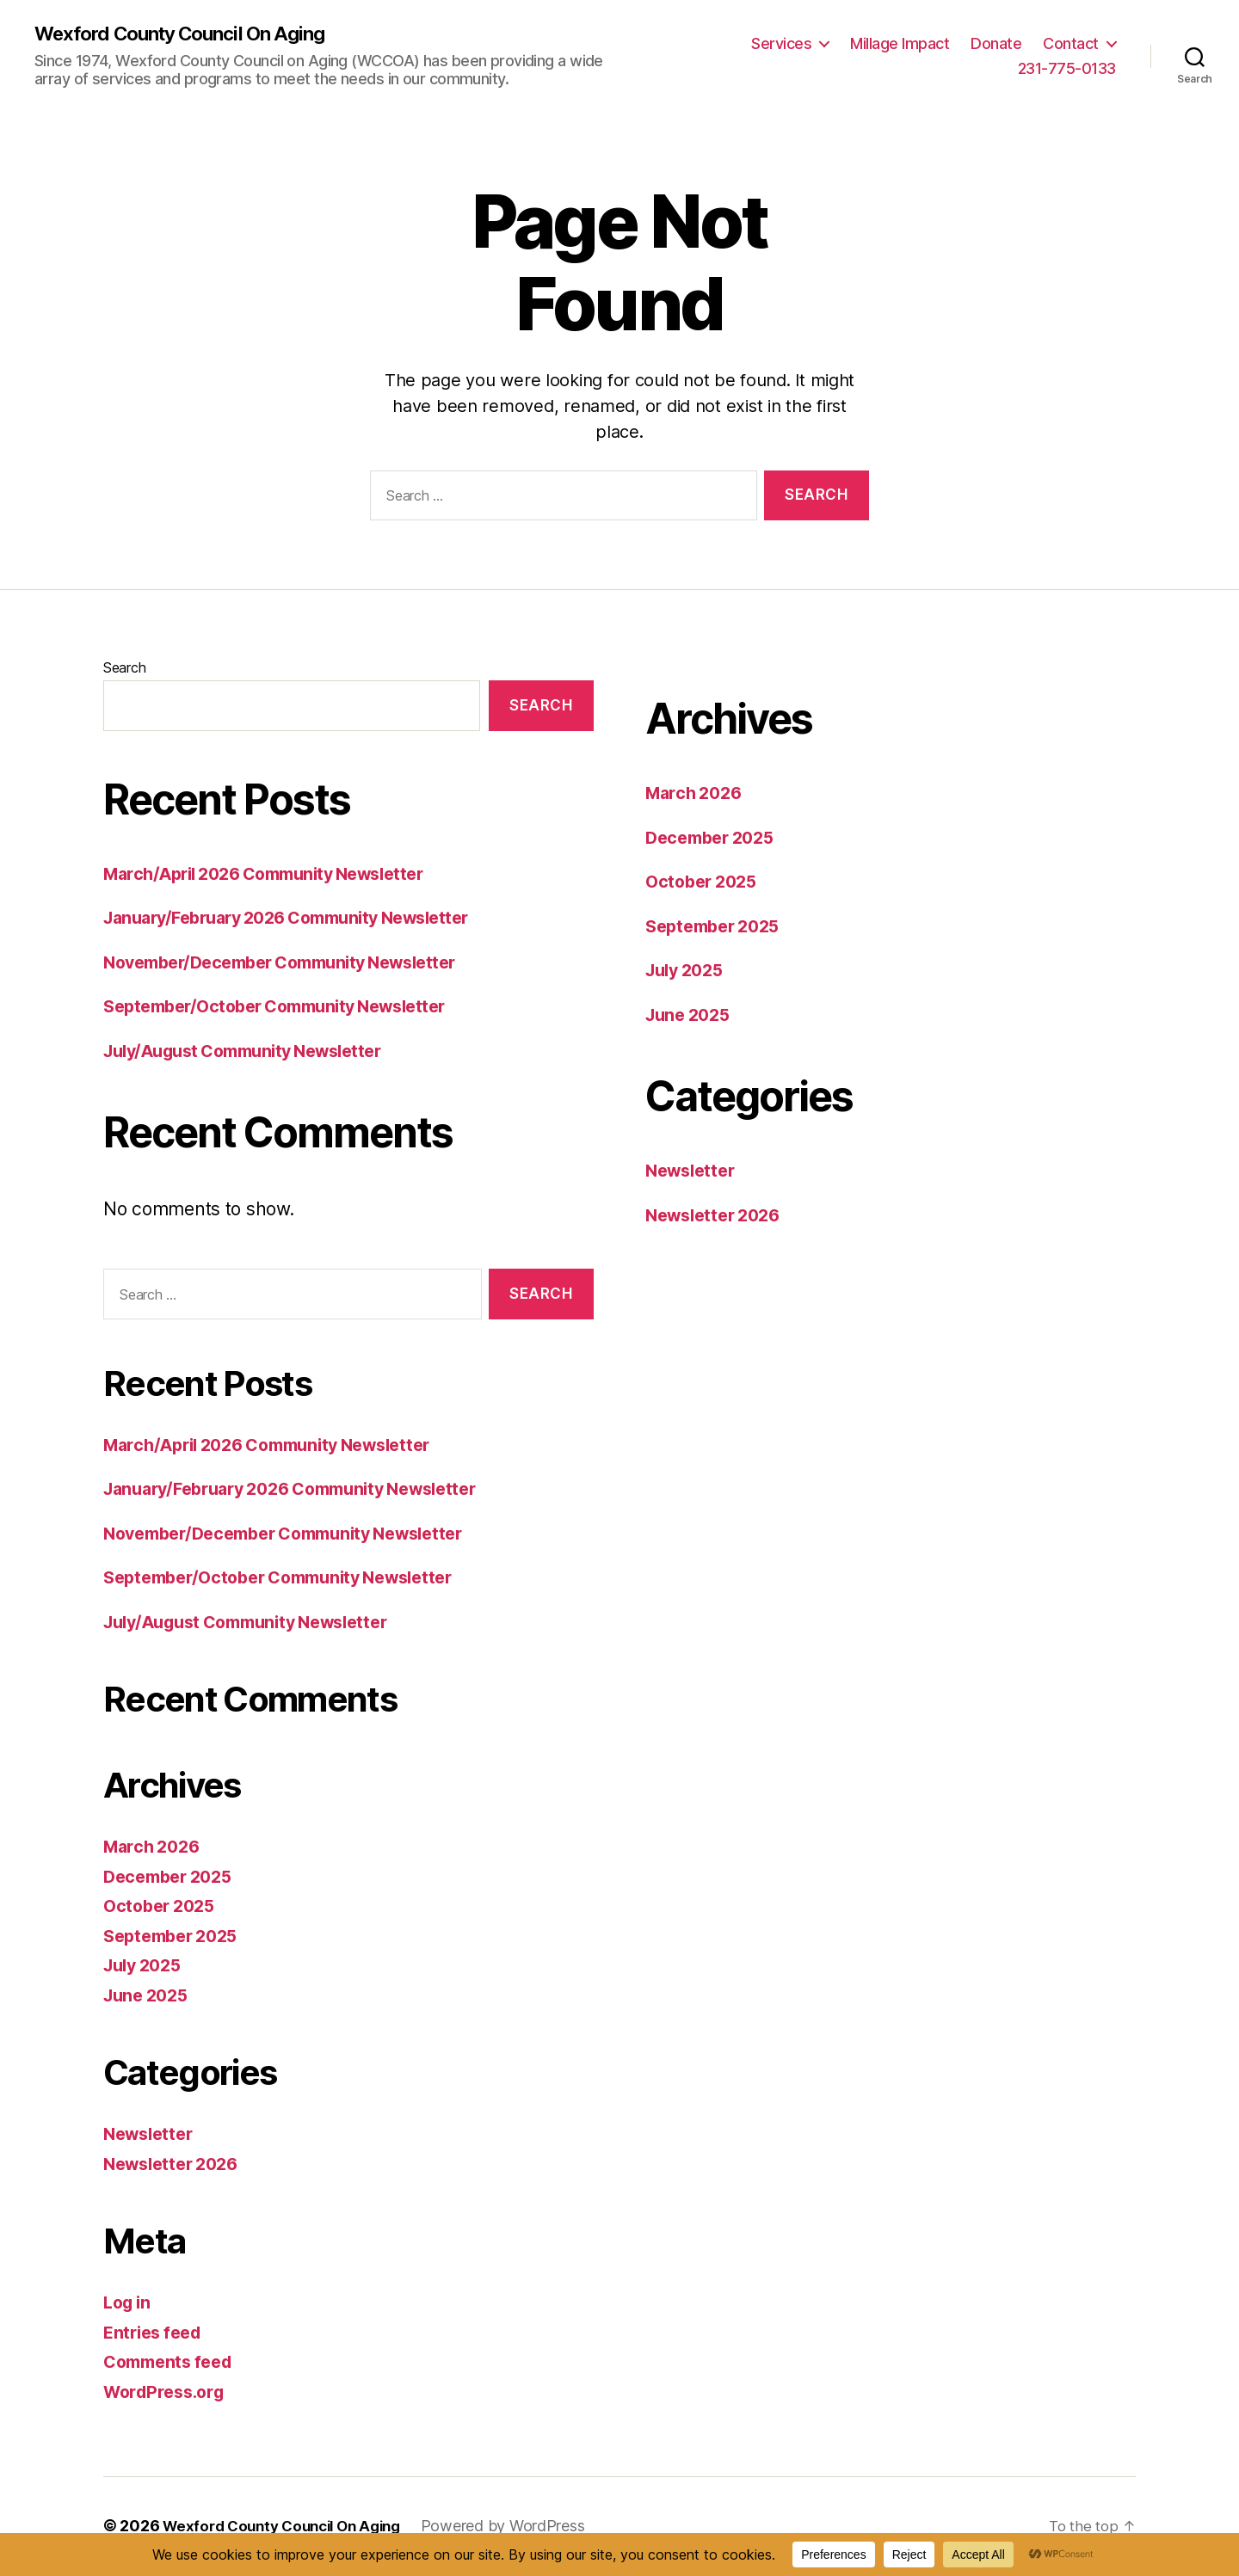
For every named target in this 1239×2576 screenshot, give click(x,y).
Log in (129, 2304)
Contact (1071, 43)
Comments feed (173, 2363)
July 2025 (146, 1966)
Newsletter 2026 (176, 2164)
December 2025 (173, 1877)
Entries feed (156, 2333)
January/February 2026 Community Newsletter (302, 919)
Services (781, 43)
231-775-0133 (1067, 69)
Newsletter (151, 2135)
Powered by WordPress (520, 2527)
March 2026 (154, 1848)
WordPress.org (168, 2392)
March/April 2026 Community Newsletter (277, 875)
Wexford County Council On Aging (191, 34)
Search (124, 669)
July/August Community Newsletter (255, 1052)
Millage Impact (899, 43)
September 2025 (176, 1936)
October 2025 (163, 1907)
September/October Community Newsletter (287, 1007)
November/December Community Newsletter (294, 963)
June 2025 (149, 1996)
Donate (996, 43)
